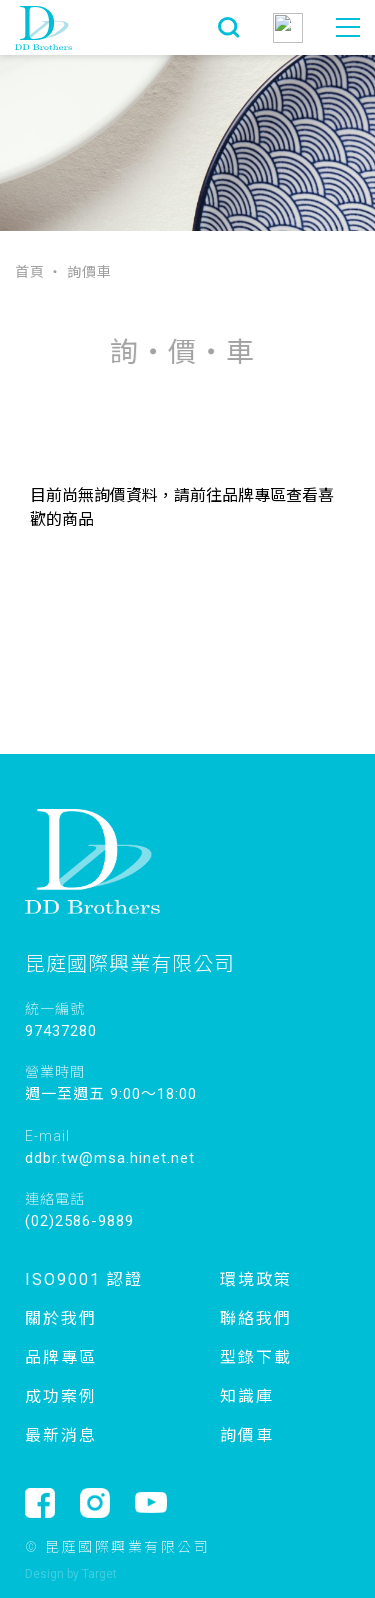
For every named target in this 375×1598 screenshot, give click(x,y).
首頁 (30, 271)
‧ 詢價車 (80, 271)
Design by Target (71, 1574)
